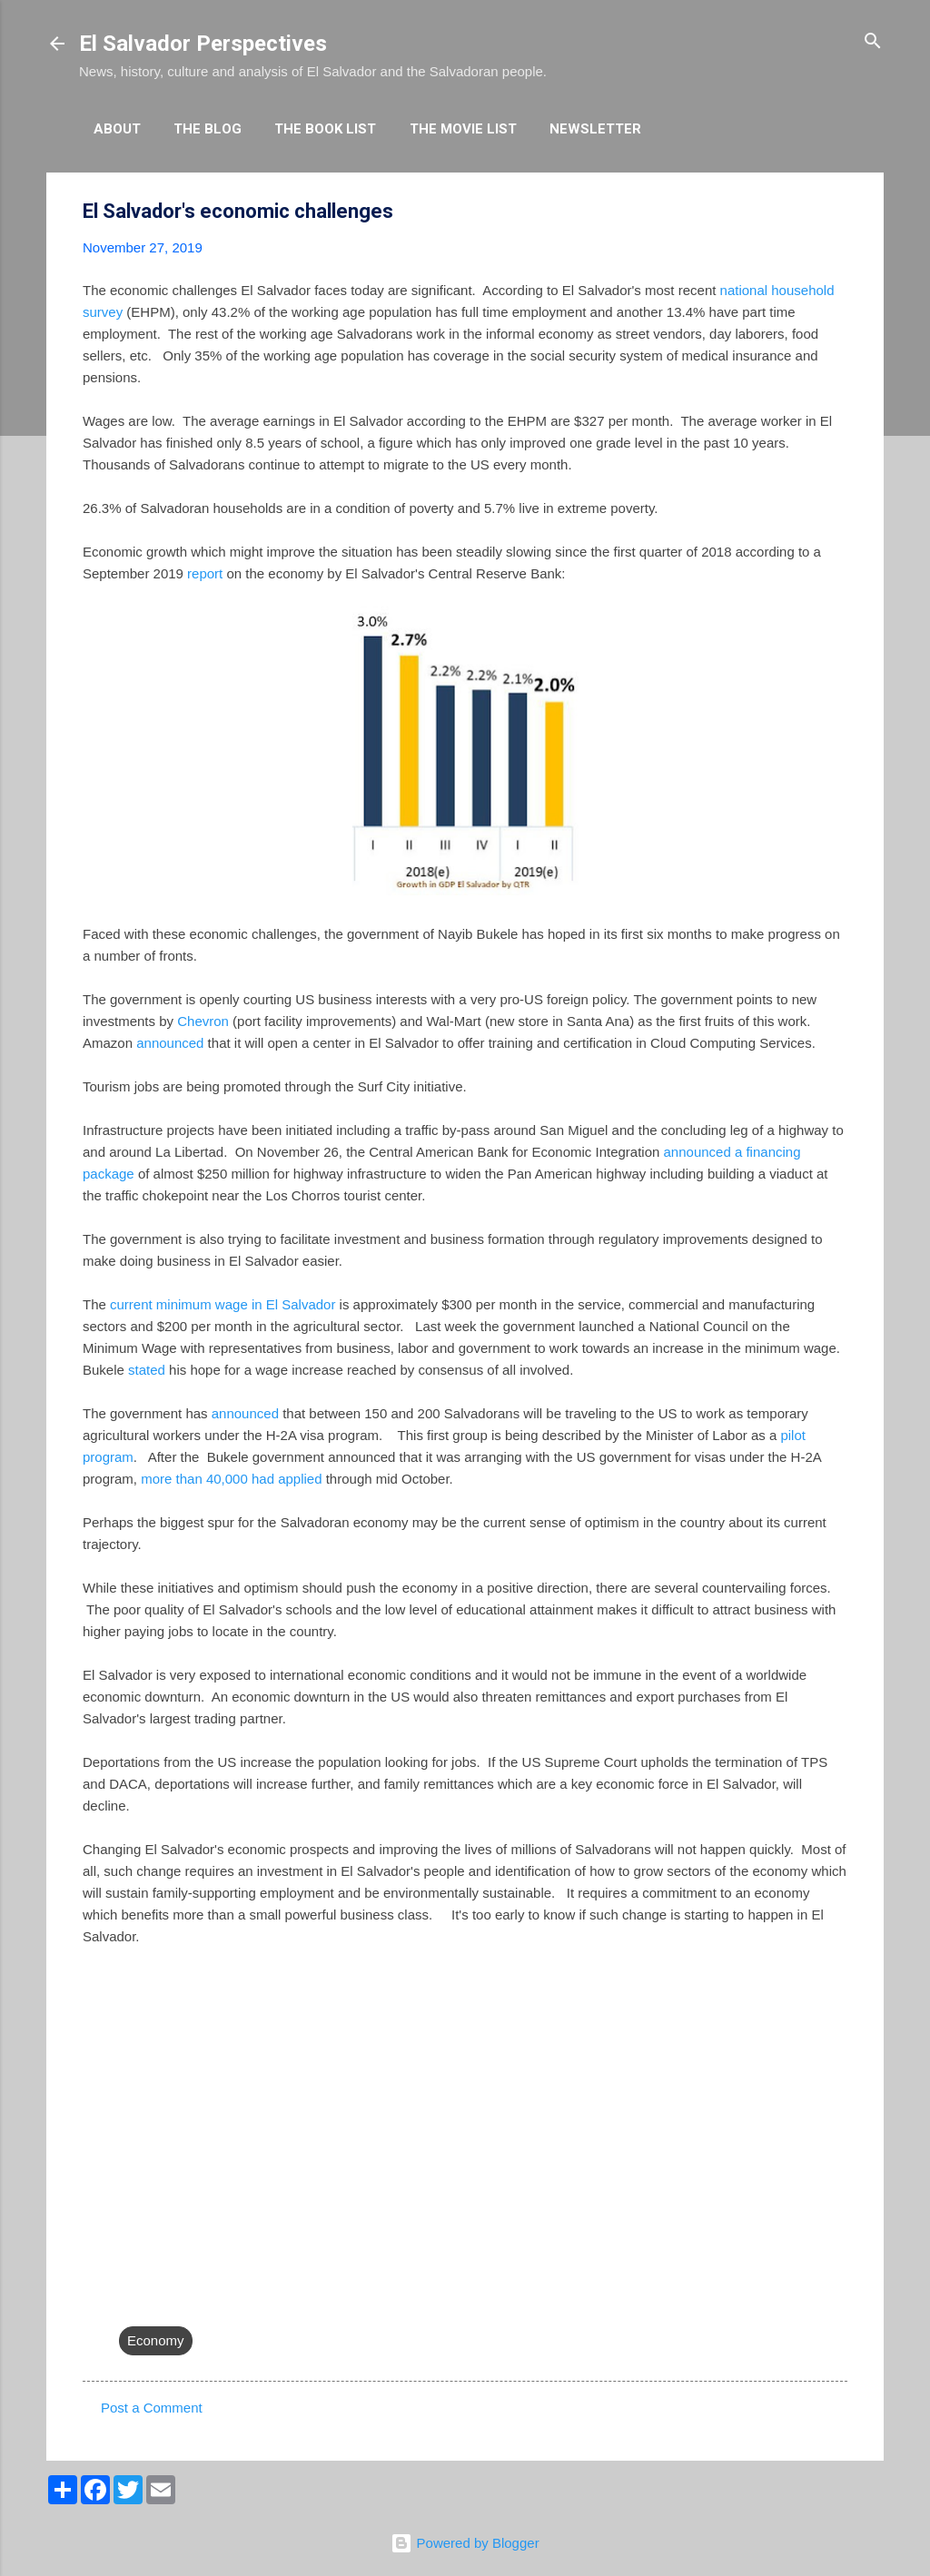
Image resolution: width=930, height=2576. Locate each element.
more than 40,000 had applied (231, 1478)
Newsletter (595, 129)
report (205, 573)
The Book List (325, 129)
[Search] (873, 42)
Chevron (203, 1021)
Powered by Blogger (465, 2543)
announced (169, 1043)
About (117, 129)
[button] (836, 212)
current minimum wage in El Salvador (222, 1304)
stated (146, 1369)
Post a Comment (152, 2407)
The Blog (207, 129)
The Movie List (463, 129)
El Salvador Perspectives (203, 43)
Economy (155, 2340)
